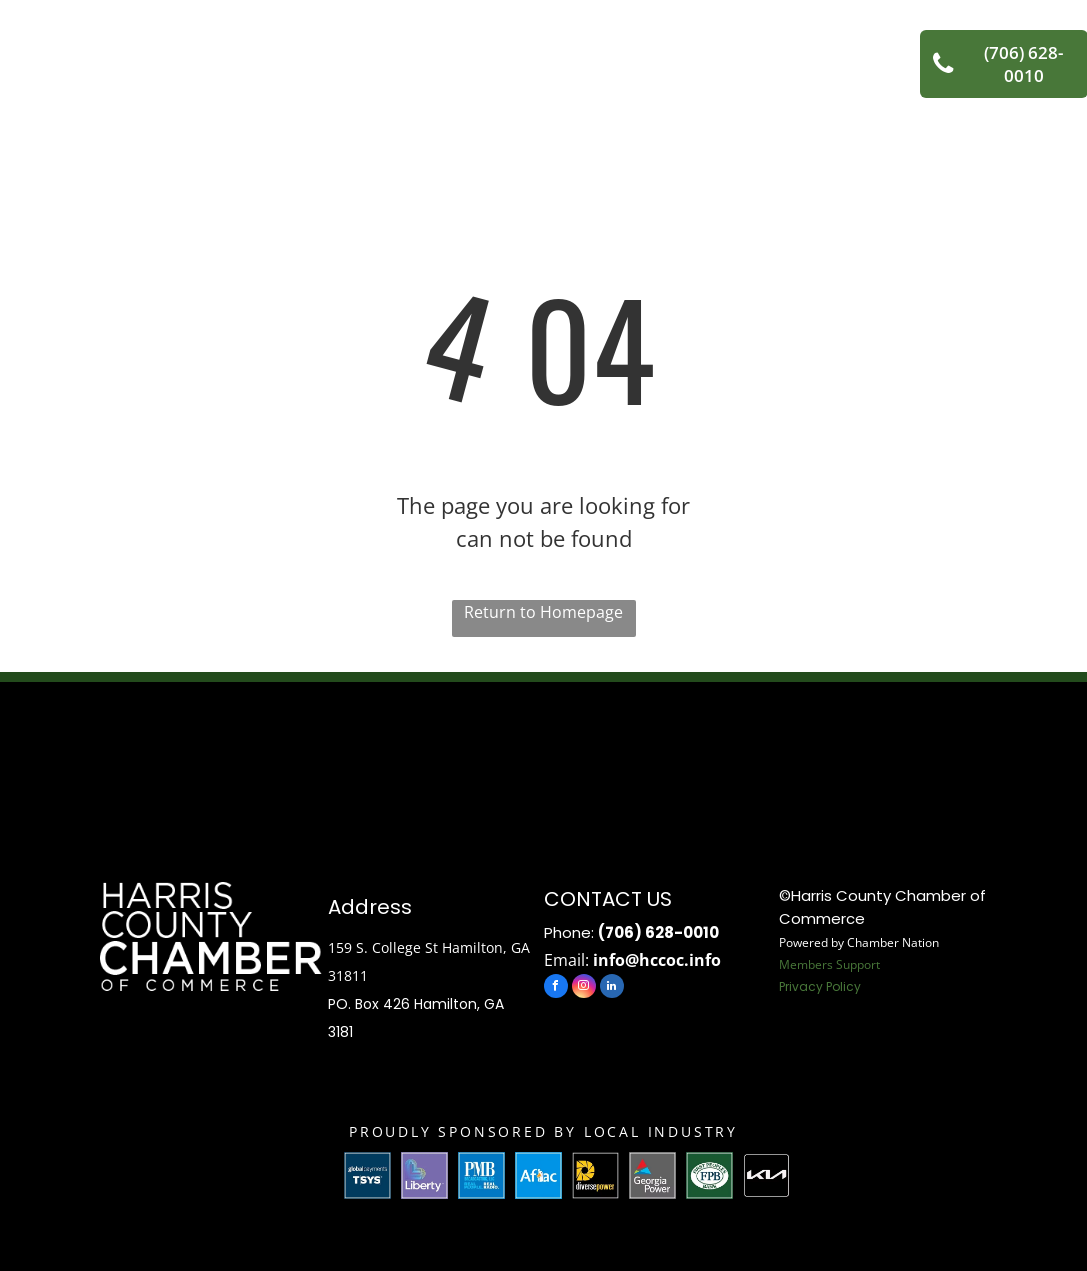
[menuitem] (301, 48)
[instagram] (584, 988)
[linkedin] (612, 988)
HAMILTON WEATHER (543, 757)
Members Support (829, 964)
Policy (843, 986)
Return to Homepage (543, 612)
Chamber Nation (893, 942)
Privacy (801, 986)
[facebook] (556, 988)
